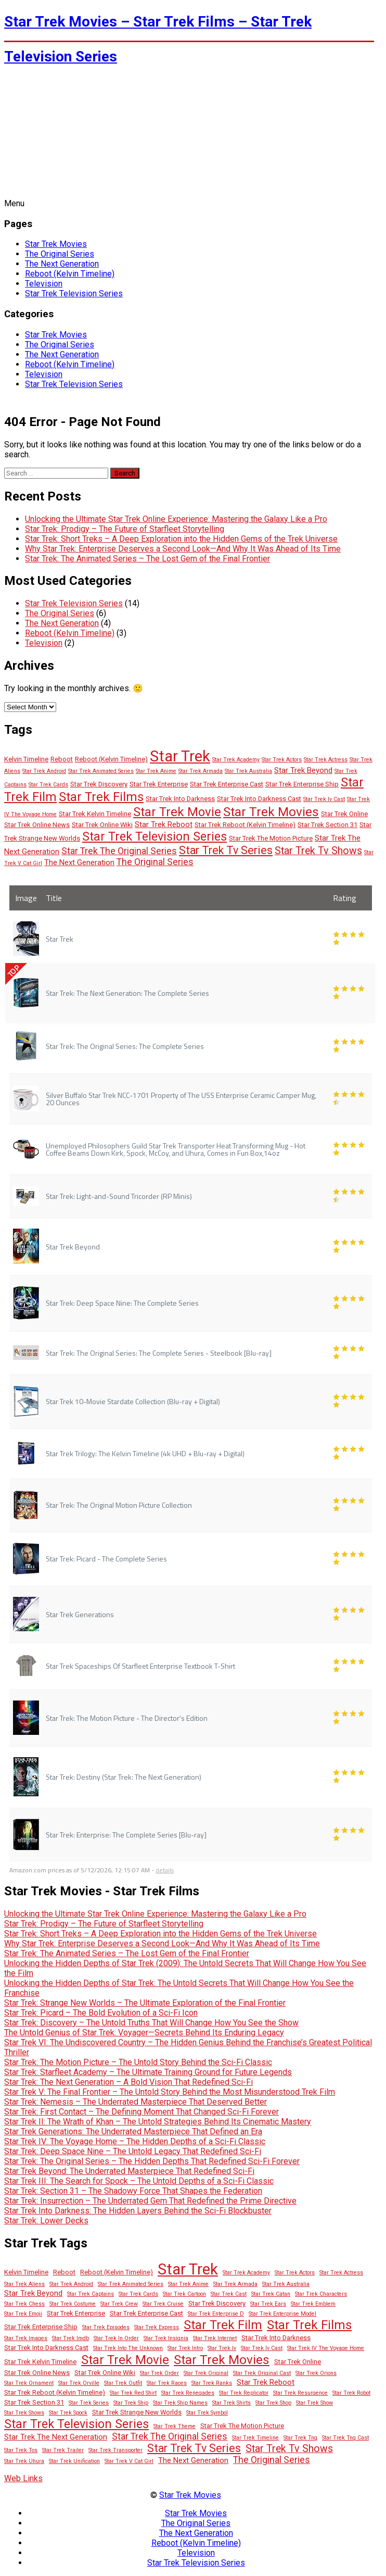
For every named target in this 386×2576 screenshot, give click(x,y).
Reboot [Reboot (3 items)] (61, 759)
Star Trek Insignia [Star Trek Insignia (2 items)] (166, 2338)
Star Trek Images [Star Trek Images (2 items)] (25, 2338)
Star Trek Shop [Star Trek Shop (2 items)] (273, 2402)
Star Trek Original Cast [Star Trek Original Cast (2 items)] (262, 2373)
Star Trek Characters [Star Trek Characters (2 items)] (321, 2294)
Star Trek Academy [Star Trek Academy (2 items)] (236, 759)
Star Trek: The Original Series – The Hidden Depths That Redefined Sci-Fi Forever (152, 2161)
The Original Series (59, 254)
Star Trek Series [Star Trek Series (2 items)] (89, 2402)
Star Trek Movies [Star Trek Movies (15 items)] (271, 811)
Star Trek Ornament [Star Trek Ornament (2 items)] (29, 2383)
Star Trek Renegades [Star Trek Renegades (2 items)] (187, 2393)
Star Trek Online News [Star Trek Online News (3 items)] (37, 825)
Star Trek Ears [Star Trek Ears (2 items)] (268, 2303)
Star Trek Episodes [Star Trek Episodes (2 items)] (106, 2327)
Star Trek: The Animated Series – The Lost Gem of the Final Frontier (147, 559)
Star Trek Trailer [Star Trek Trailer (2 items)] (63, 2450)
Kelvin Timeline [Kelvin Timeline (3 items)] (26, 759)
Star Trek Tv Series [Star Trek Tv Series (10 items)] (226, 850)
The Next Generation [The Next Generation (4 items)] (79, 862)
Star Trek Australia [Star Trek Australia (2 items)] (248, 771)
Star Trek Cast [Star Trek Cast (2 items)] (229, 2294)
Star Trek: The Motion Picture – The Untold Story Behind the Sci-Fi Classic (138, 2062)
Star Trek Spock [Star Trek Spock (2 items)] (68, 2412)
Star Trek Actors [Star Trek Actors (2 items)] (282, 759)
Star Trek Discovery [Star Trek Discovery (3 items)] (98, 784)
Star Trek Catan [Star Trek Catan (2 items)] (270, 2294)
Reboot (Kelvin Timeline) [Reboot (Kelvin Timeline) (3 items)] (111, 759)
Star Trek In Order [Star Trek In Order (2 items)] (116, 2338)
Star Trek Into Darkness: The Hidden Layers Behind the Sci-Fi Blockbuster (138, 2211)
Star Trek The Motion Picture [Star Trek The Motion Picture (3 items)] (271, 838)
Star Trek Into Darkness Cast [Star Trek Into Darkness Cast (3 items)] (259, 799)
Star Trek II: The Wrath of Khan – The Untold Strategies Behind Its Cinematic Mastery (157, 2122)
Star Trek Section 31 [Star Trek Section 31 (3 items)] (327, 825)
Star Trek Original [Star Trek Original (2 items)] (206, 2373)
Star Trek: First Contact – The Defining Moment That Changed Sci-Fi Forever (141, 2112)
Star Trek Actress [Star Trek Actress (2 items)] (326, 759)
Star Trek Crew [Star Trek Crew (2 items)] (119, 2303)
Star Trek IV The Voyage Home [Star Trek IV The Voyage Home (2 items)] (325, 2348)
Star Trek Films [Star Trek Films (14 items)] (101, 797)
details (165, 1870)
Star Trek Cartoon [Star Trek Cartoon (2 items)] (184, 2294)
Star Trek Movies (56, 244)
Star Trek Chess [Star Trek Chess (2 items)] (24, 2303)
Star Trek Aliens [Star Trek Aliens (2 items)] (24, 2284)
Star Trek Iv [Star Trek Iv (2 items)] (222, 2348)
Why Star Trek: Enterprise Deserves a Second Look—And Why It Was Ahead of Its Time (183, 549)
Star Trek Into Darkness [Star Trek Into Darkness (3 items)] (180, 799)
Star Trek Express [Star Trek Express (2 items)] (156, 2327)
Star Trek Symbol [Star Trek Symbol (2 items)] (207, 2412)
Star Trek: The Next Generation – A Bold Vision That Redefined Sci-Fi (128, 2082)
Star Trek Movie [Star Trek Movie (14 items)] (177, 812)
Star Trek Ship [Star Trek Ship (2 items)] (130, 2402)
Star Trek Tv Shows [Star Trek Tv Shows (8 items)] (318, 851)
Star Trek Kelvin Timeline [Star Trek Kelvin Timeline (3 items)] (95, 814)
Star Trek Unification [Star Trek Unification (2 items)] (74, 2461)
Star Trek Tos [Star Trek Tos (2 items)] (20, 2450)
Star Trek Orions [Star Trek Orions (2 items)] (316, 2373)
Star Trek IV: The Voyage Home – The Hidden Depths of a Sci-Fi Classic (134, 2141)
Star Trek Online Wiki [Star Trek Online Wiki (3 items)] (102, 825)
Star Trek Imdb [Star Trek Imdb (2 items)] (70, 2338)
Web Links (23, 2478)
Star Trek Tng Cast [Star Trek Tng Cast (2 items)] (345, 2437)
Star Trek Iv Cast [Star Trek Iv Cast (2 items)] (324, 799)
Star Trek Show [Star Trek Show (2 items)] (314, 2402)
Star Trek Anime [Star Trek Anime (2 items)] (156, 771)
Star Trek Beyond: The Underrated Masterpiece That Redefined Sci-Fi (129, 2171)
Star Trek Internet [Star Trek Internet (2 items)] (215, 2338)
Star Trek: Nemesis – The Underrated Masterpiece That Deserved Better (135, 2102)
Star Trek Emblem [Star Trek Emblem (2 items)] (313, 2303)
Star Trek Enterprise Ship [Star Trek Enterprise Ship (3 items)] (302, 784)
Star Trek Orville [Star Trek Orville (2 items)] (78, 2383)
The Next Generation (62, 264)
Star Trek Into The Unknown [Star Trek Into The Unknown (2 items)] (128, 2348)
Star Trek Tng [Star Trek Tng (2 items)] (300, 2437)
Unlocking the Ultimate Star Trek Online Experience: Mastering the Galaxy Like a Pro (176, 519)
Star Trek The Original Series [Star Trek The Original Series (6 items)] (119, 851)
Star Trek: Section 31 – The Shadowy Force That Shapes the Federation (133, 2191)
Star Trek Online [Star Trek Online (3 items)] (344, 814)
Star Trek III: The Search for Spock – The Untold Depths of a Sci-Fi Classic (139, 2181)
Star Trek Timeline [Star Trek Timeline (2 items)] (255, 2437)
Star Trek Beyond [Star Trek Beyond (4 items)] (303, 770)
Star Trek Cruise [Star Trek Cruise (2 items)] (163, 2303)
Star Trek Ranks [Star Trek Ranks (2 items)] (211, 2383)
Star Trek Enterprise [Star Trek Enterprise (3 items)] (159, 784)
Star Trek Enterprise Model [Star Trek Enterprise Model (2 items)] (282, 2313)
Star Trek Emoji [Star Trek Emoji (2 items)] (23, 2313)
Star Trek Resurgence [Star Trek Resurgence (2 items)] (300, 2393)
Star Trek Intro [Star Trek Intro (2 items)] (185, 2348)
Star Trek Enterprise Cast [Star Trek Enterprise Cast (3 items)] (226, 784)
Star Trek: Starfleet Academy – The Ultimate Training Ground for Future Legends (148, 2072)
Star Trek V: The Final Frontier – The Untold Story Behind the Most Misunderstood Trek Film (169, 2092)
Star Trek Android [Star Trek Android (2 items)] (44, 771)
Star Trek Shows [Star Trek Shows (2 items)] (24, 2412)
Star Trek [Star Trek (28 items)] (180, 756)
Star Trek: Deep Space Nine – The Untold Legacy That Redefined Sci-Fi (132, 2151)
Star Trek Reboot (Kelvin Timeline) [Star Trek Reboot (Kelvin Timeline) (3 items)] (245, 825)
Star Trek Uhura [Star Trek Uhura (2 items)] (24, 2461)
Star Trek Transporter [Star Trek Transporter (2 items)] (115, 2450)
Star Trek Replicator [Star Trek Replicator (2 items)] (243, 2393)
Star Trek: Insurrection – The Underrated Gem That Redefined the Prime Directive (150, 2201)
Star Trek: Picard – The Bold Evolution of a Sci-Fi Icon (101, 2013)
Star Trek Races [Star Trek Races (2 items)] (167, 2383)
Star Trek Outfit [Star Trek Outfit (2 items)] (123, 2383)
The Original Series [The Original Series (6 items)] (155, 862)
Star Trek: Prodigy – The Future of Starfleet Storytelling (124, 529)
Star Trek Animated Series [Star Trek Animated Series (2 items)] (101, 771)
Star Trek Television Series (74, 293)
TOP (13, 971)
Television (43, 284)
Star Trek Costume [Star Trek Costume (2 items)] (72, 2303)
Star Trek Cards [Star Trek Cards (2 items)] (48, 784)
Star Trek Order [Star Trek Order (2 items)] (159, 2373)
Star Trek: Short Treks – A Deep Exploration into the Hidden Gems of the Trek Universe (181, 539)
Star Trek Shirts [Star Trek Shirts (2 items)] (231, 2402)
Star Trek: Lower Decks (46, 2220)
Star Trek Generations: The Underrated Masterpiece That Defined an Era (133, 2131)
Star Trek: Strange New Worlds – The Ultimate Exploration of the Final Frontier (145, 2003)
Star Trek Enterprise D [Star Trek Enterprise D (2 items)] (216, 2313)
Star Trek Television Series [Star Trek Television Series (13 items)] (154, 836)
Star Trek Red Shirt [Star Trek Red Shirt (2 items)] (133, 2393)
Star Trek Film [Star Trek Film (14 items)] (223, 2325)
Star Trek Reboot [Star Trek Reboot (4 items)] (163, 824)
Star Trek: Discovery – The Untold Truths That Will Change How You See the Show (151, 2023)
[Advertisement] (193, 120)
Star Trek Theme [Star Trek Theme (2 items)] (174, 2426)
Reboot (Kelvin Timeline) (69, 274)
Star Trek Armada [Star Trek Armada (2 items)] (200, 771)
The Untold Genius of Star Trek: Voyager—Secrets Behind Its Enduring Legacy (144, 2032)
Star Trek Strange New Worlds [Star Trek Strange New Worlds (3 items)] (137, 2412)
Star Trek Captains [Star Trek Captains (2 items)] (90, 2294)
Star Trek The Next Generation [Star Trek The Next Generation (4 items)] (55, 2437)
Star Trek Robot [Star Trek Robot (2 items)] (351, 2393)
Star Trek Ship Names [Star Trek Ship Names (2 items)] (180, 2402)
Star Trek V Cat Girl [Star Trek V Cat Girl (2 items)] (129, 2461)
